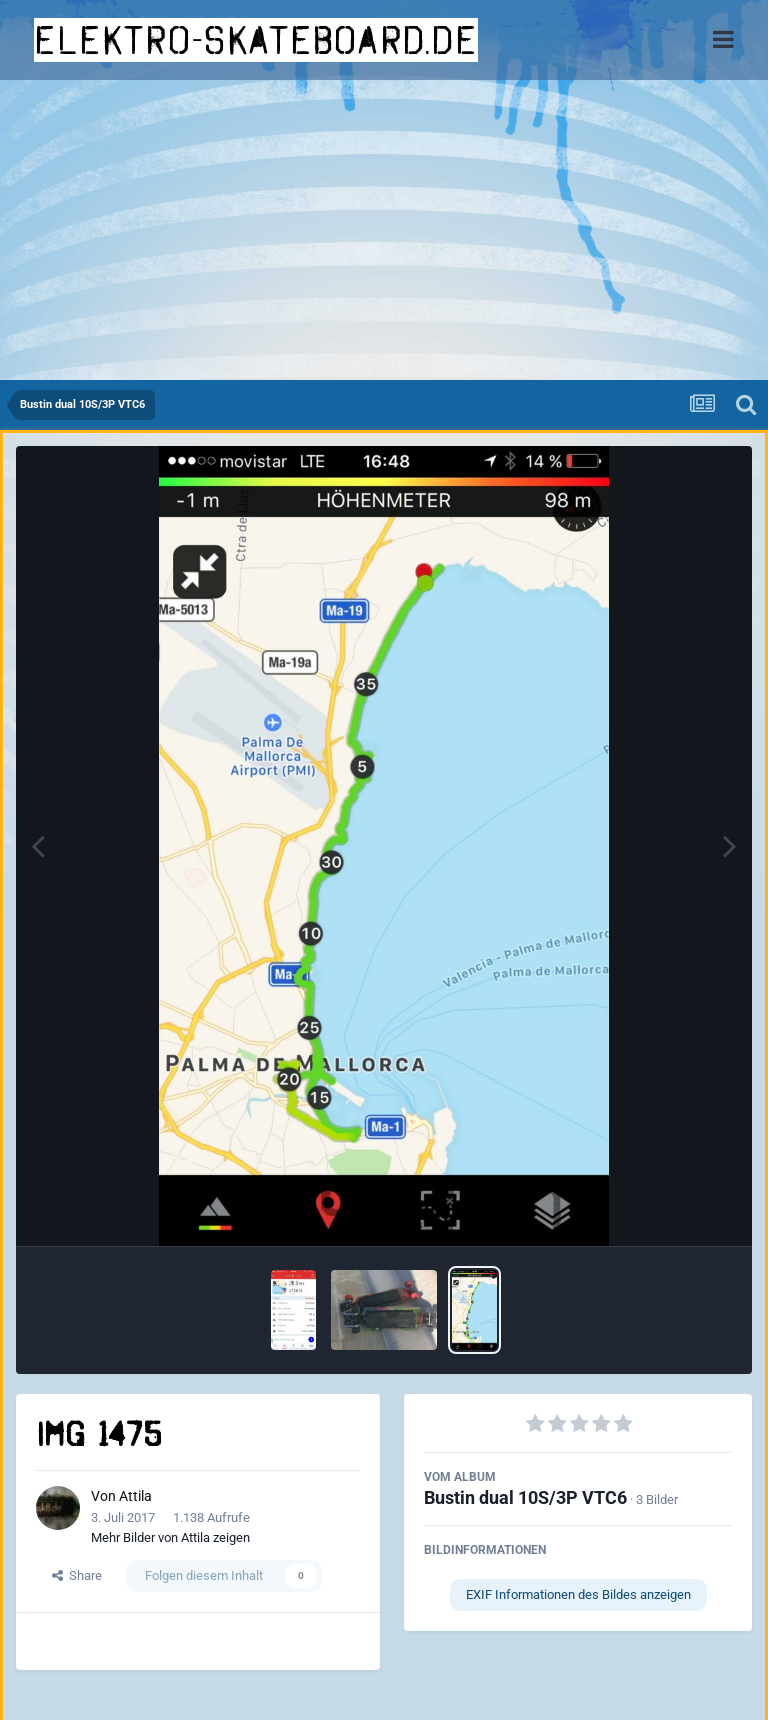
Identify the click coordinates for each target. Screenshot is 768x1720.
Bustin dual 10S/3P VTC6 (525, 1497)
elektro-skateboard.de (256, 40)
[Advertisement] (384, 230)
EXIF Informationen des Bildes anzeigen (578, 1594)
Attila (135, 1496)
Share (77, 1575)
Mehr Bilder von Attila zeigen (170, 1537)
